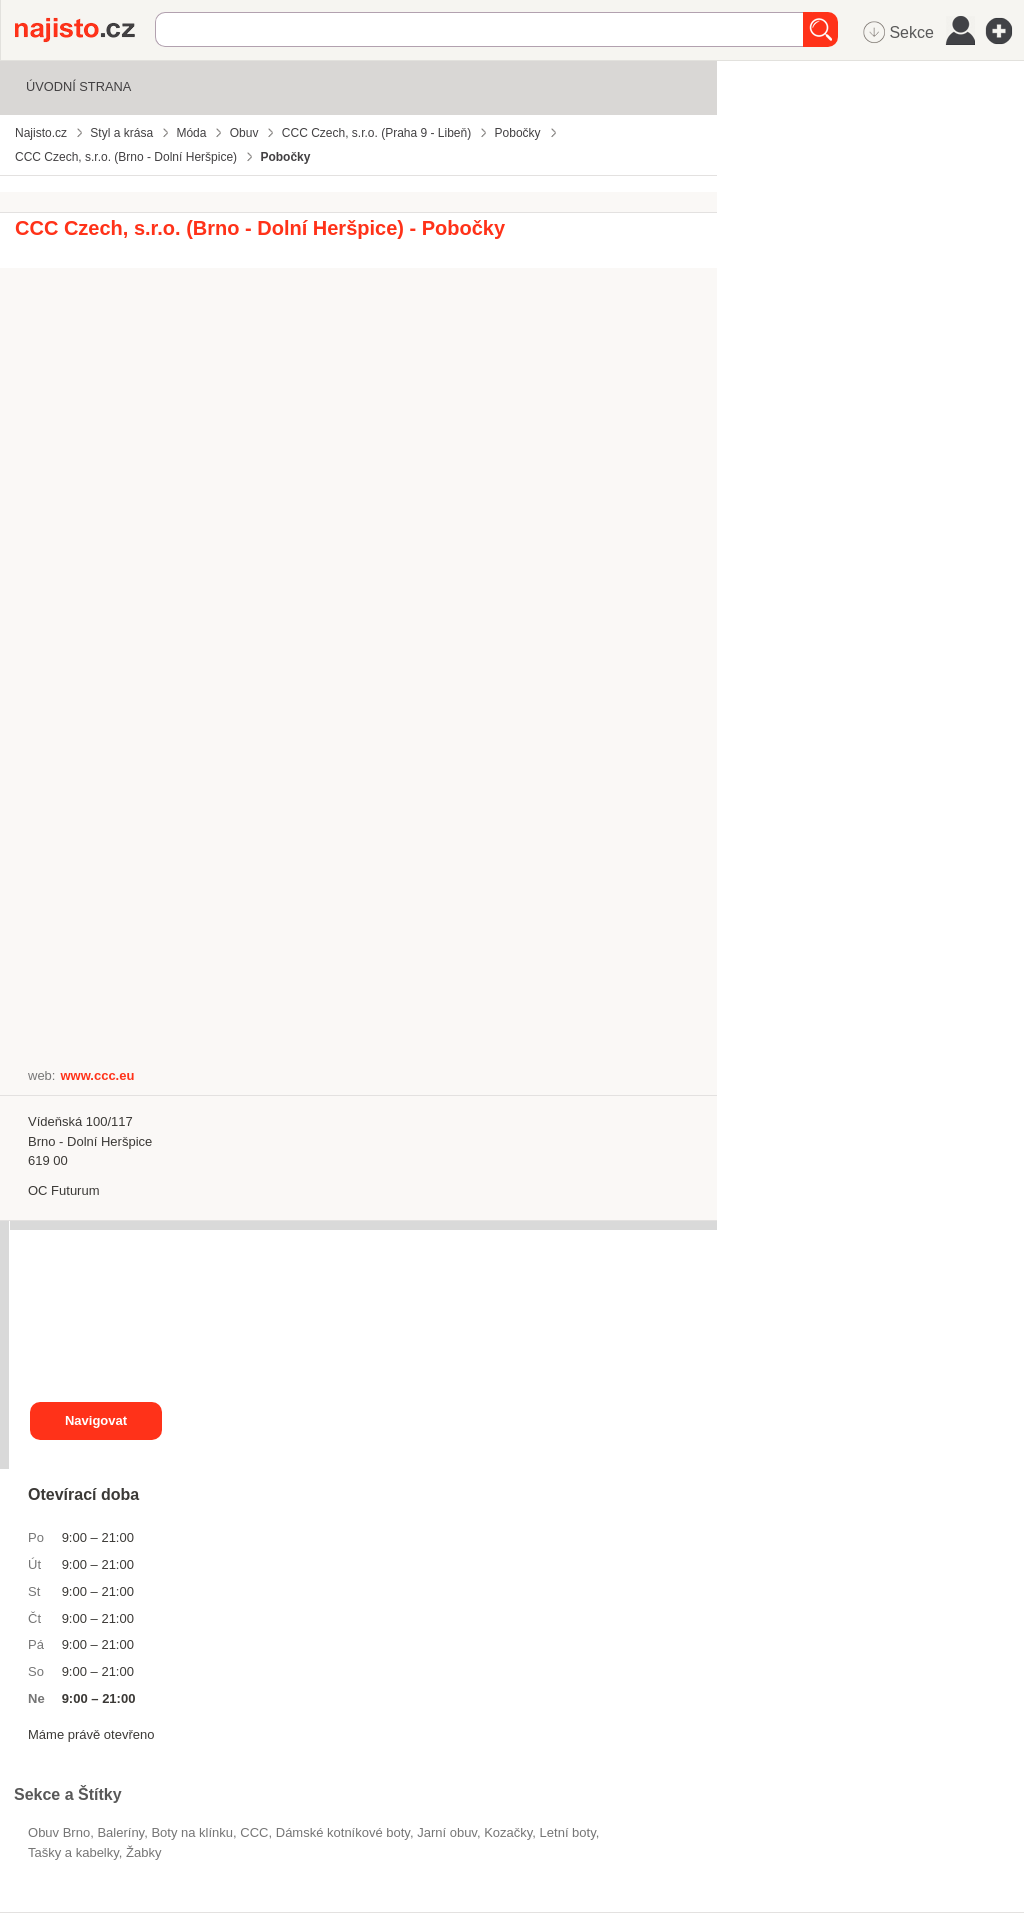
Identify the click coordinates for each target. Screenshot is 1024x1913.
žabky (143, 1852)
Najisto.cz (85, 30)
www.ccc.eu (97, 1075)
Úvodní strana (78, 86)
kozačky (508, 1832)
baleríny (120, 1832)
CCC (254, 1832)
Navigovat (96, 1420)
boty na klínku (192, 1832)
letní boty (568, 1832)
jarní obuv (447, 1832)
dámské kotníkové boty (343, 1832)
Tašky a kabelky (73, 1852)
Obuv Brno (59, 1832)
